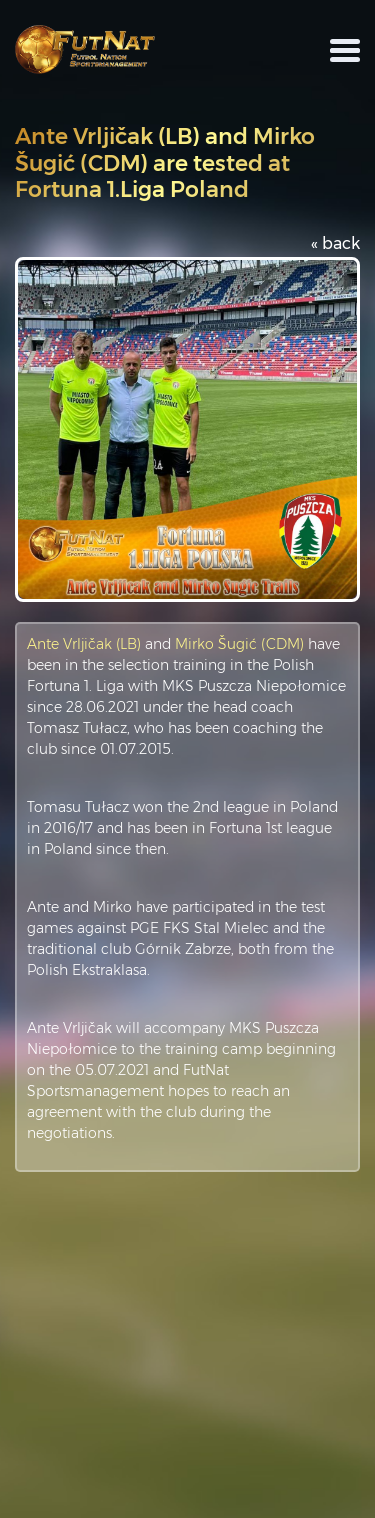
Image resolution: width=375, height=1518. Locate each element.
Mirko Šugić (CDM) (239, 644)
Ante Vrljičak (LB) (84, 644)
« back (335, 243)
